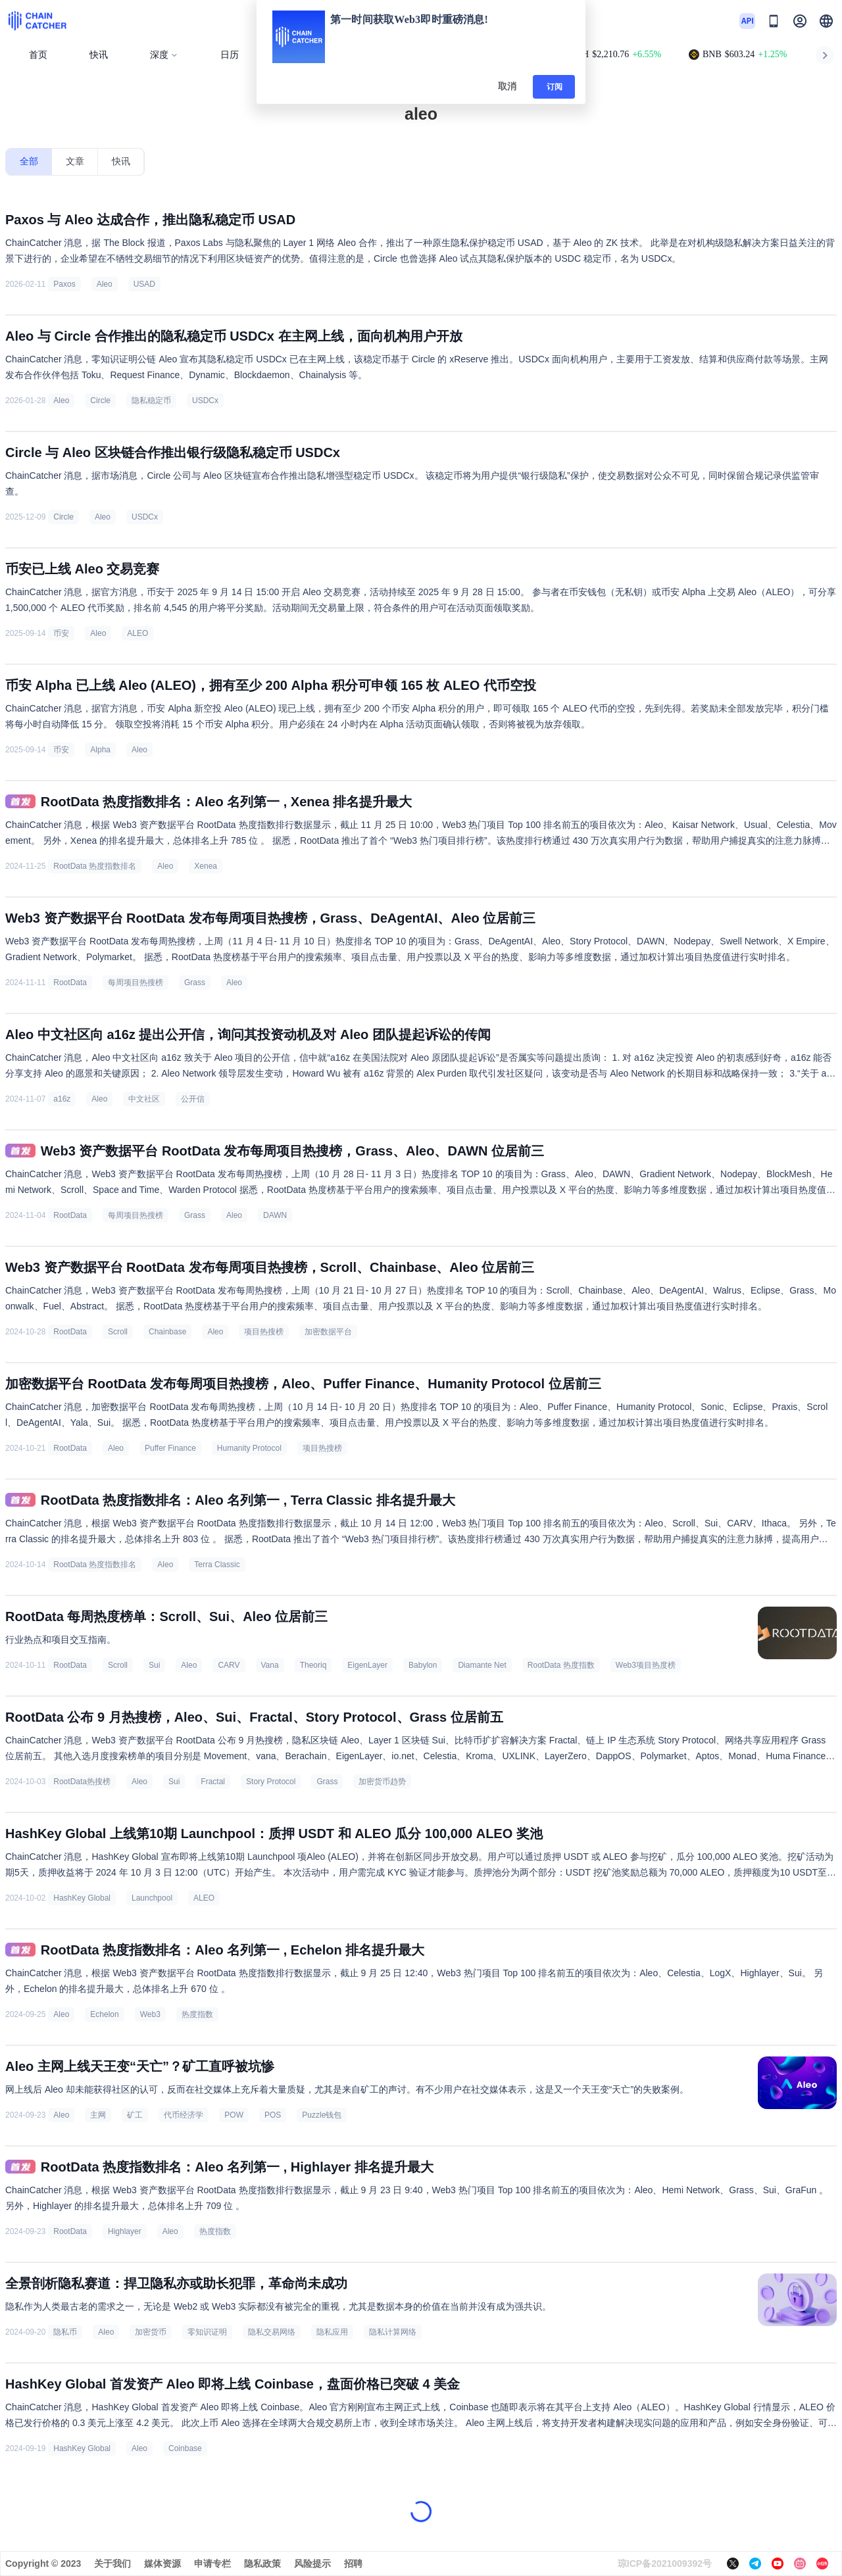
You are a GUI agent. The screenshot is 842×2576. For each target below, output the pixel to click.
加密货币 (150, 2332)
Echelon (104, 2014)
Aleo (104, 284)
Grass (194, 982)
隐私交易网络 (271, 2332)
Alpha (100, 749)
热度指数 (197, 2014)
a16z (61, 1099)
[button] (826, 21)
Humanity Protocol (249, 1448)
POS (272, 2115)
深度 (164, 55)
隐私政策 (262, 2563)
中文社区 (144, 1099)
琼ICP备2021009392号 (665, 2563)
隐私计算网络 (392, 2332)
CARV (228, 1665)
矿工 (135, 2115)
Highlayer (124, 2231)
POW (233, 2115)
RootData (70, 982)
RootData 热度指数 (561, 1665)
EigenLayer (367, 1665)
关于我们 (112, 2563)
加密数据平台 (328, 1331)
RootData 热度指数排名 (94, 866)
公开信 (193, 1099)
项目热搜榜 (264, 1331)
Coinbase (185, 2448)
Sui (154, 1665)
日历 (229, 55)
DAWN (275, 1215)
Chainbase (167, 1331)
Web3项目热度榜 (646, 1665)
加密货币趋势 (382, 1781)
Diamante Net (482, 1665)
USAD (144, 284)
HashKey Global (82, 1898)
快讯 (98, 55)
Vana (270, 1665)
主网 (98, 2115)
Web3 (150, 2014)
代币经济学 (183, 2115)
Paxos (64, 284)
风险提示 (312, 2563)
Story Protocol (270, 1781)
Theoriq (313, 1665)
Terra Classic (216, 1564)
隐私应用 (332, 2332)
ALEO (137, 633)
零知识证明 (207, 2332)
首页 (38, 55)
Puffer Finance (170, 1448)
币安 (61, 633)
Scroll (118, 1331)
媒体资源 (162, 2563)
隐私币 (65, 2332)
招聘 (353, 2563)
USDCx (205, 400)
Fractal (213, 1781)
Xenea (205, 866)
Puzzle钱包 (321, 2115)
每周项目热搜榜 (135, 982)
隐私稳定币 (151, 400)
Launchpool (152, 1898)
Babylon (423, 1665)
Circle (100, 400)
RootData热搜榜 (82, 1781)
